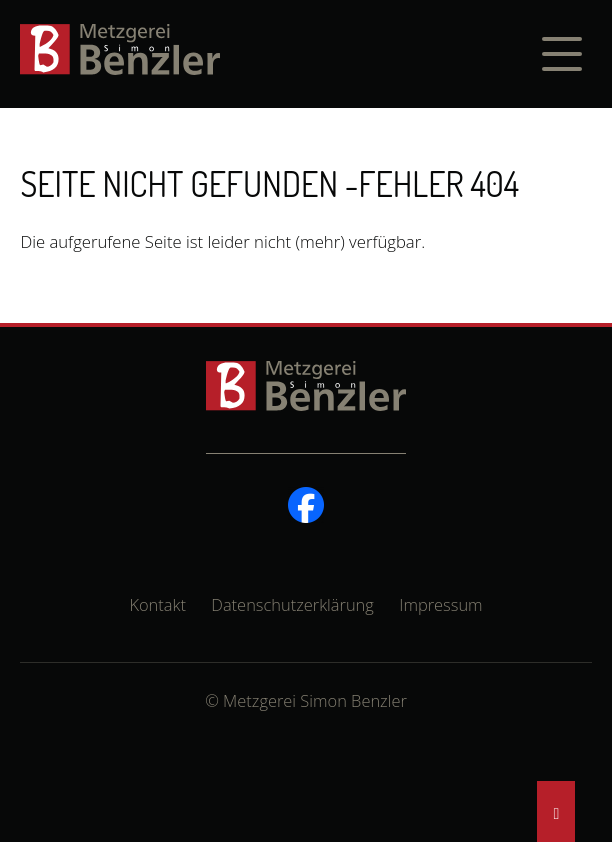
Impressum (440, 604)
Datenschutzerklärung (292, 604)
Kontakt (157, 604)
